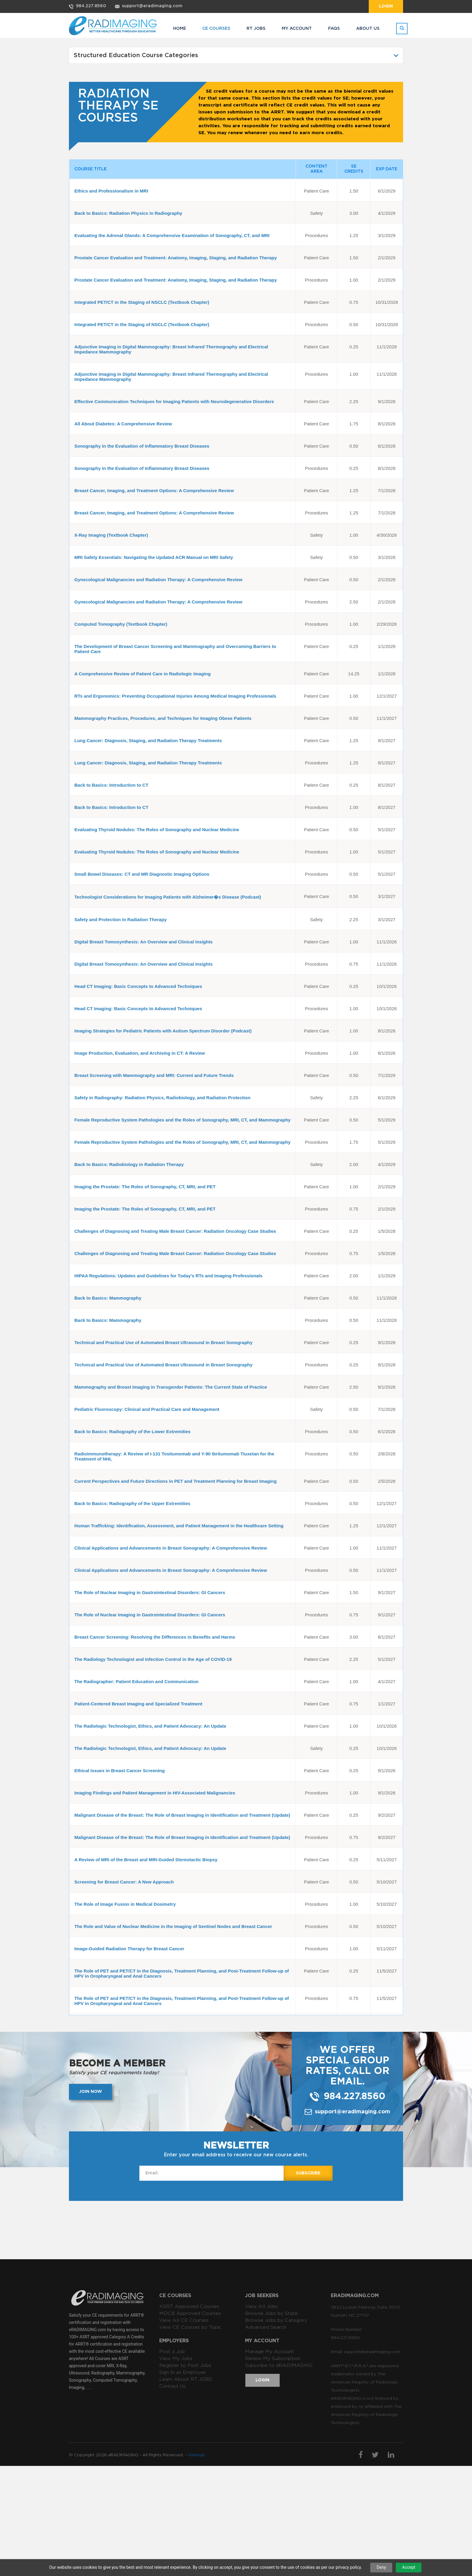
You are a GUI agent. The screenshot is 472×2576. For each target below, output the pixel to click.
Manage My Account (269, 2461)
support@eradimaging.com (152, 6)
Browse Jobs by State (271, 2423)
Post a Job (172, 2461)
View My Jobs (175, 2468)
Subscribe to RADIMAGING (278, 2475)
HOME (179, 28)
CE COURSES (216, 28)
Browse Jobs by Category (276, 2430)
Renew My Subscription (272, 2468)
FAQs (334, 28)
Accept (408, 2567)
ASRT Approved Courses (189, 2416)
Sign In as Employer (182, 2482)
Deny (381, 2567)
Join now (90, 2202)
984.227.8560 (91, 6)
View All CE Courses (184, 2430)
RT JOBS (256, 28)
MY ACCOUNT (297, 28)
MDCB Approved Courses (190, 2423)
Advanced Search (265, 2437)
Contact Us (172, 2496)
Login (386, 6)
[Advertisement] (236, 2339)
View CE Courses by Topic (190, 2437)
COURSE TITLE (90, 169)
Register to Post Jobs (185, 2475)
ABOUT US (368, 28)
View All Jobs (261, 2416)
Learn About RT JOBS (185, 2489)
